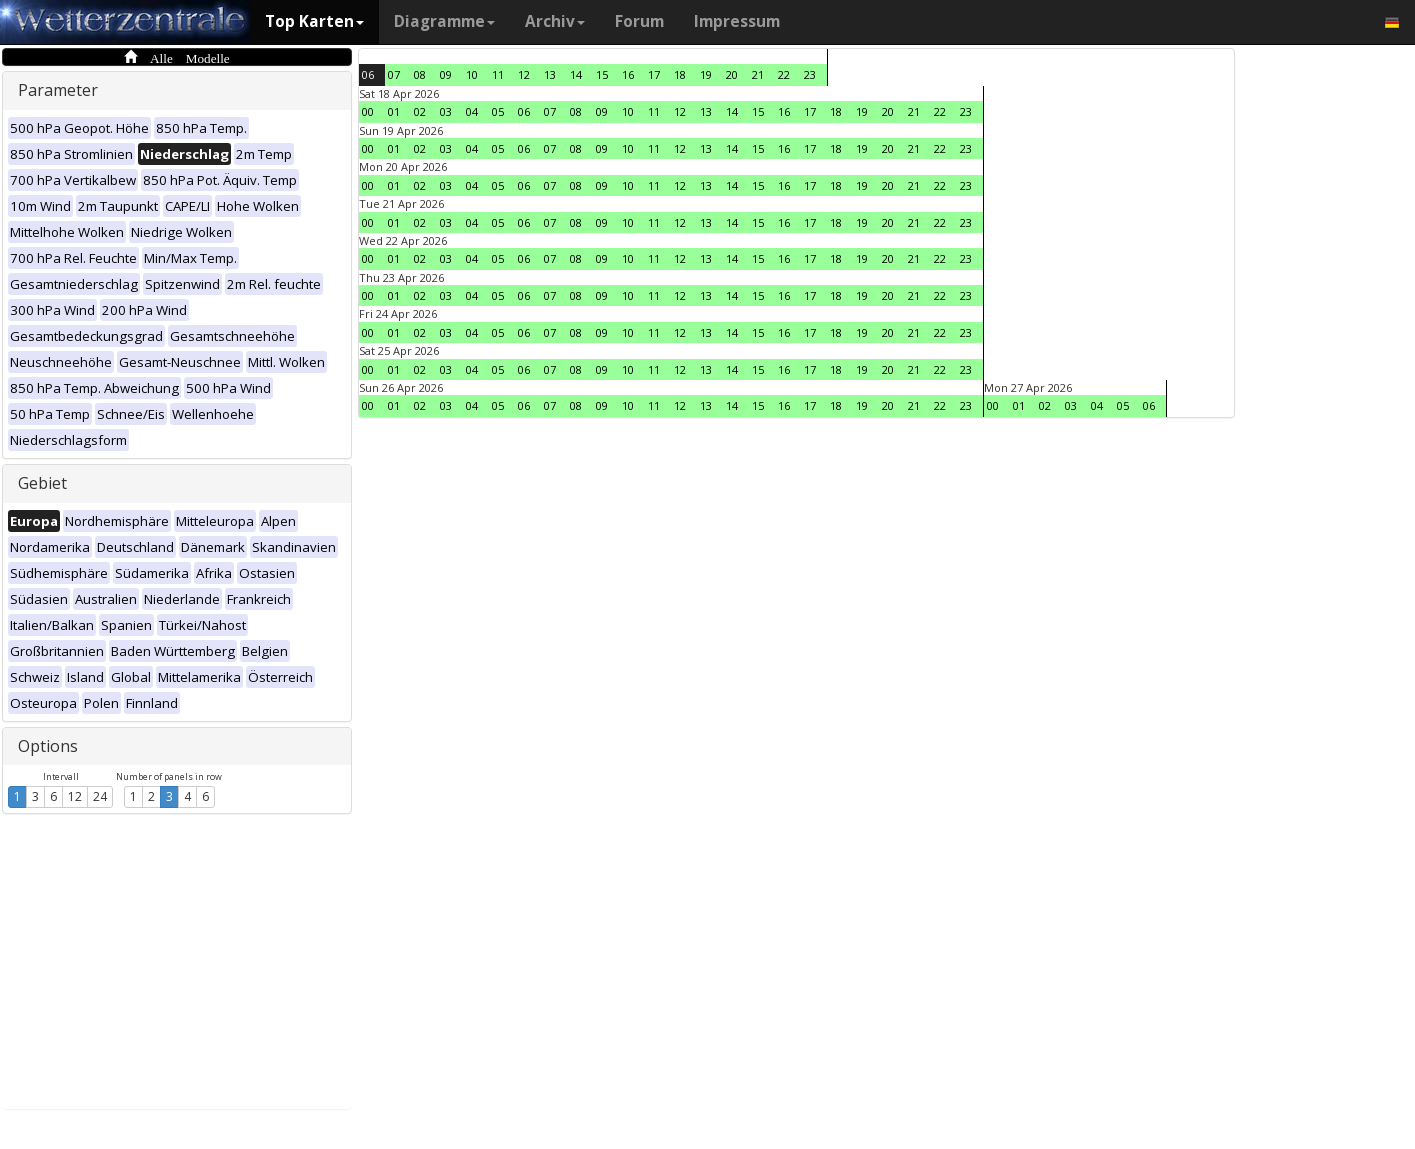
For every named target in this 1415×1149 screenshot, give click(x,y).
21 (758, 74)
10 (472, 74)
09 (446, 74)
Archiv (555, 21)
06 (368, 74)
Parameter (58, 90)
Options (48, 746)
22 (784, 74)
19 (706, 74)
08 (420, 74)
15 (602, 74)
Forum (639, 21)
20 (732, 74)
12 (75, 796)
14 (576, 74)
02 (420, 111)
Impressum (737, 21)
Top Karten (314, 21)
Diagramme (444, 21)
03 (446, 111)
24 (100, 796)
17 (654, 74)
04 (472, 111)
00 (368, 111)
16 (628, 74)
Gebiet (42, 483)
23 (810, 74)
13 (550, 74)
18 (680, 74)
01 (394, 111)
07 (394, 74)
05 (498, 111)
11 (498, 74)
